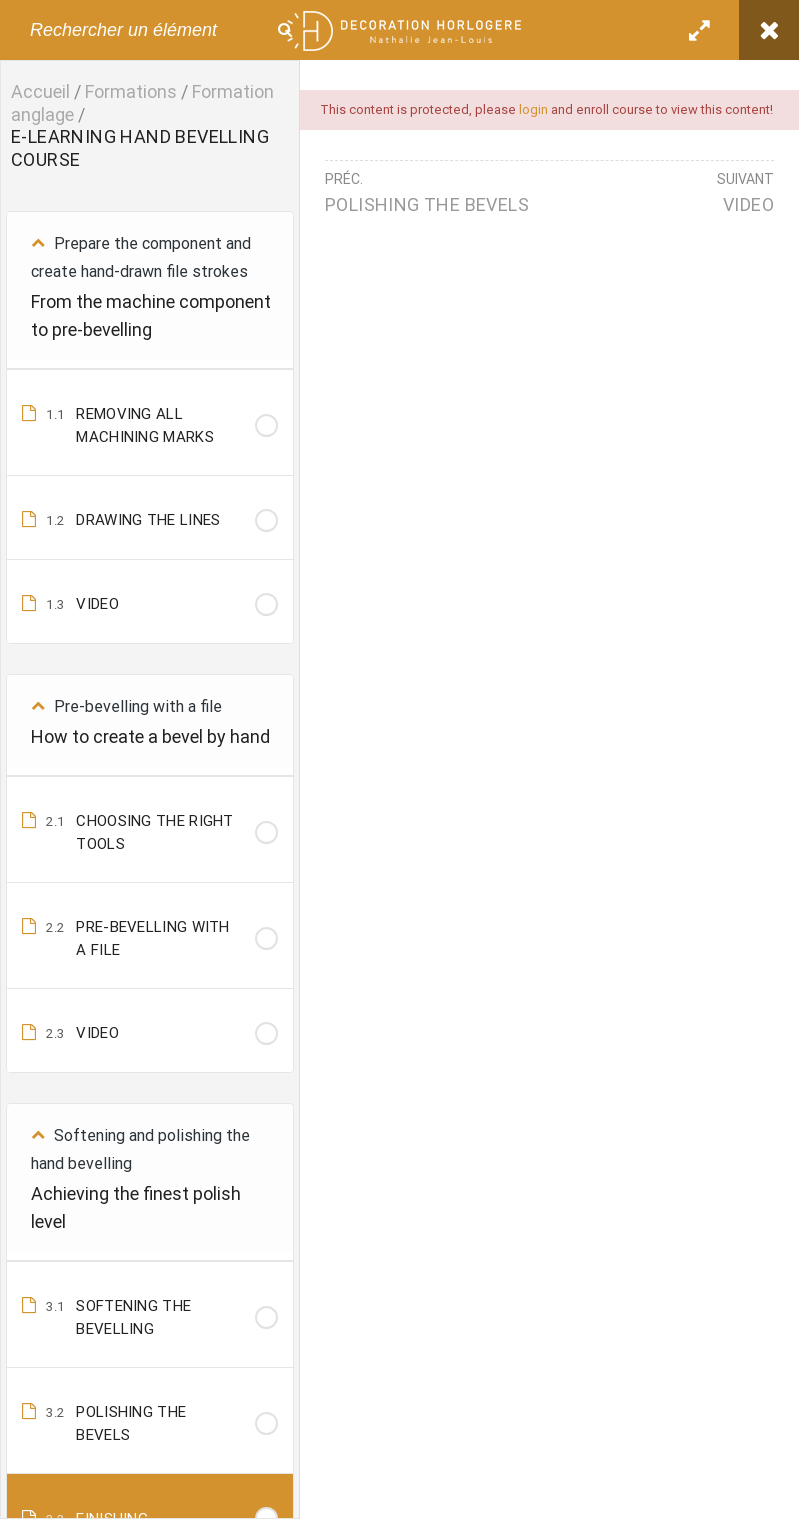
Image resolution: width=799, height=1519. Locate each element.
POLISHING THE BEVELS (427, 204)
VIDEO (748, 204)
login (533, 109)
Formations (131, 91)
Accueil (40, 91)
